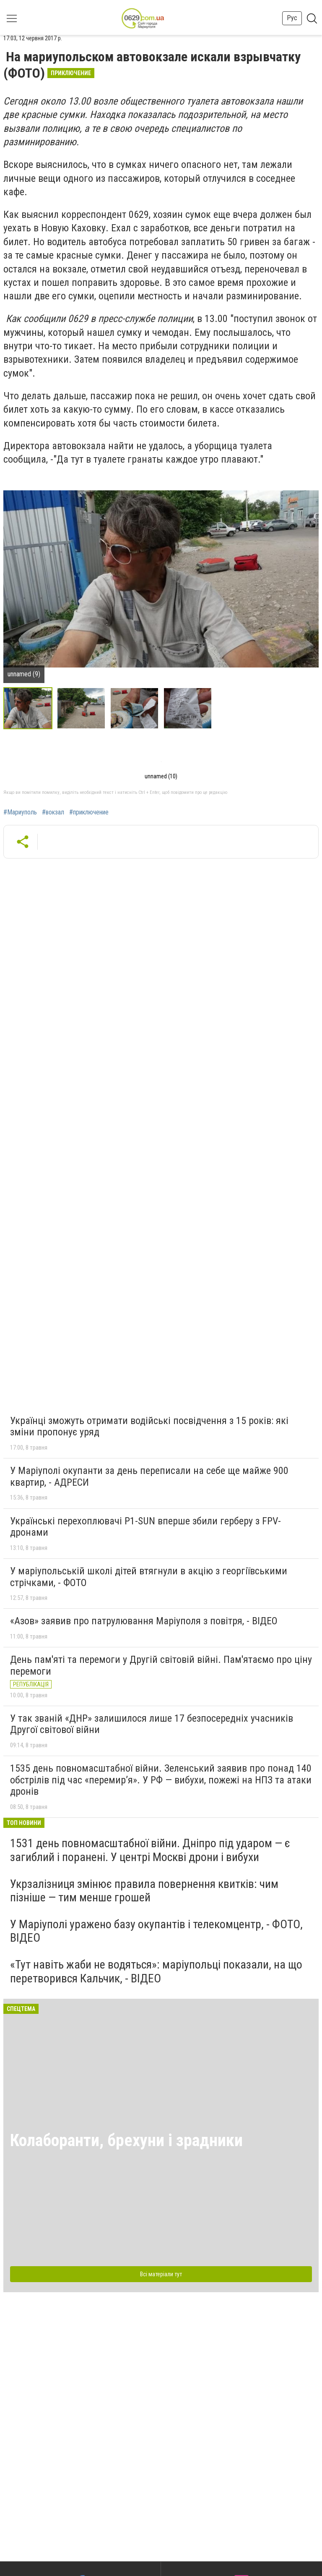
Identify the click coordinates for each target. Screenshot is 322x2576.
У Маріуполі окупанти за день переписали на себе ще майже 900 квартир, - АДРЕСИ (149, 1476)
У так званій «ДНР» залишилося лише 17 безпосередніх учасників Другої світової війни (151, 1724)
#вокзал (53, 812)
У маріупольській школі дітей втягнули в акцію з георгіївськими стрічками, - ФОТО (148, 1577)
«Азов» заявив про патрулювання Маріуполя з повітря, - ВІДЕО (144, 1621)
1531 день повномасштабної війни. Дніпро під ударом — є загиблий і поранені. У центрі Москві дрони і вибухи (150, 1850)
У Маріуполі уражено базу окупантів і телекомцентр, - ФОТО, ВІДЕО (156, 1931)
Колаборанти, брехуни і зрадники (126, 2140)
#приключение (89, 812)
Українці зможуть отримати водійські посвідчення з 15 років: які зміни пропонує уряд (149, 1426)
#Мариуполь (20, 812)
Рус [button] (292, 18)
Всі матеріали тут (161, 2274)
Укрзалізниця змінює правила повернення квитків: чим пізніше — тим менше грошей (144, 1890)
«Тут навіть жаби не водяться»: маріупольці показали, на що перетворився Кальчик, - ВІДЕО (156, 1971)
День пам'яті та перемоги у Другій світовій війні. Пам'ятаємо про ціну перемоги (161, 1665)
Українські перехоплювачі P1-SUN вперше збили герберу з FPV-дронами (145, 1527)
